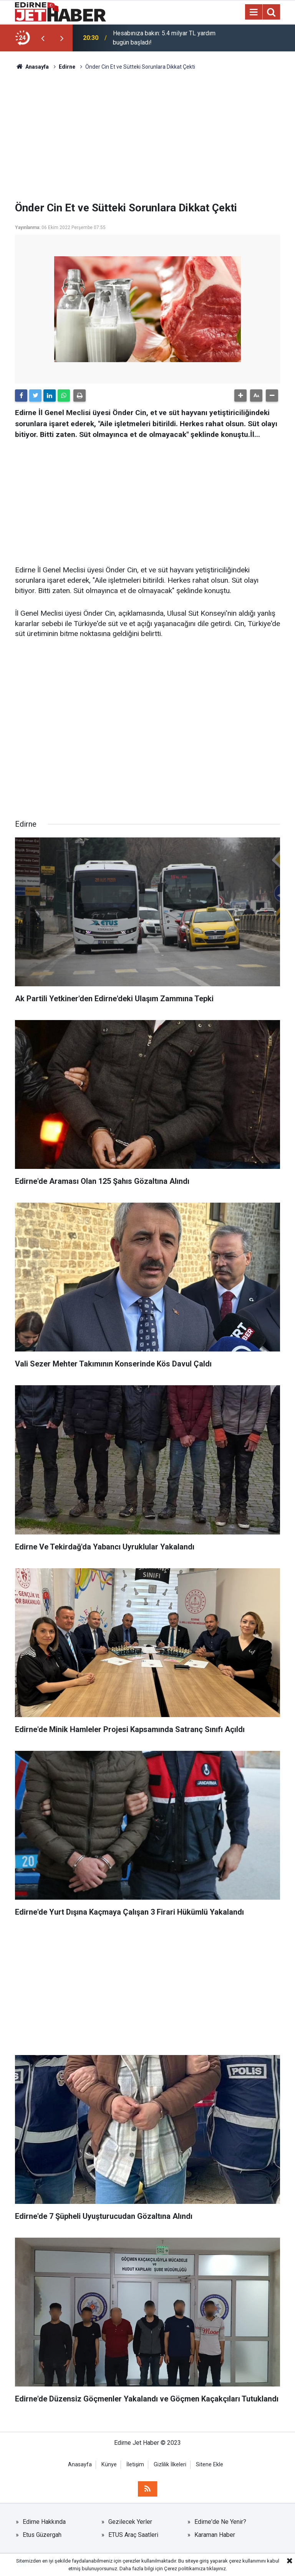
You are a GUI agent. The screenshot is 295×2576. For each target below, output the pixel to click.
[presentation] (42, 38)
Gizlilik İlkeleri (170, 2464)
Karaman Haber (214, 2534)
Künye (109, 2464)
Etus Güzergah (42, 2534)
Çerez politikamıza (185, 2568)
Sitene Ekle (209, 2464)
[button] (240, 395)
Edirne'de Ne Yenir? (220, 2521)
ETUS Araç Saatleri (133, 2534)
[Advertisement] (147, 136)
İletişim (135, 2464)
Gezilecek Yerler (130, 2521)
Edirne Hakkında (44, 2521)
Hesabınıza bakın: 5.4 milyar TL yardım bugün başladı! (164, 38)
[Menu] (253, 12)
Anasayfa (80, 2464)
